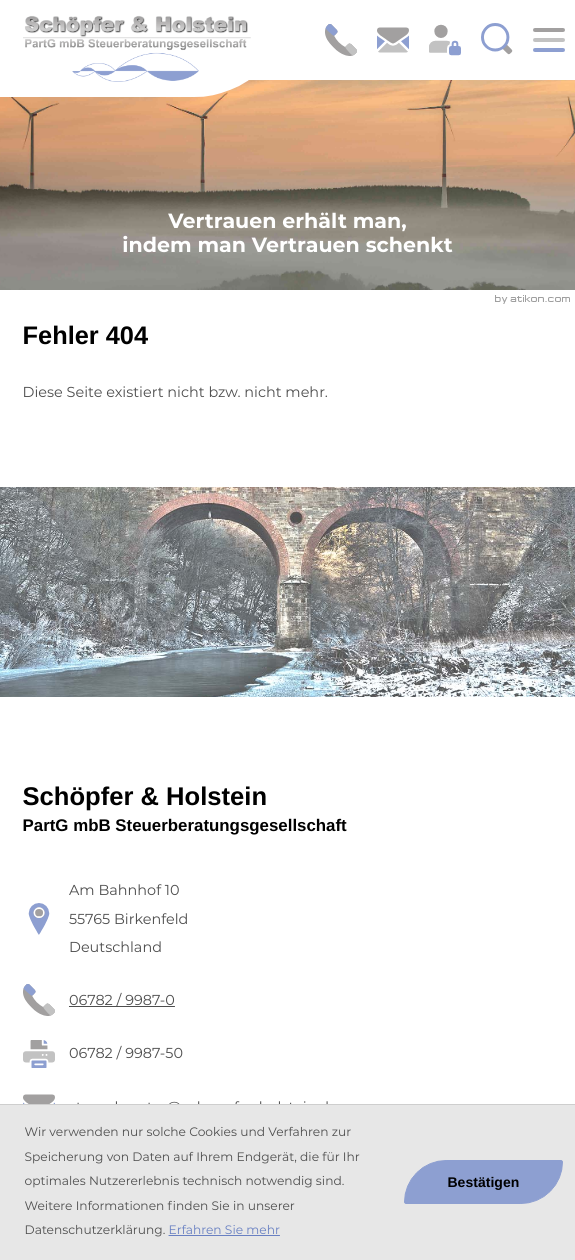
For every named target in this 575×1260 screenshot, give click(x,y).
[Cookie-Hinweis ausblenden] (483, 1182)
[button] (341, 40)
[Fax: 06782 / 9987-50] (126, 1053)
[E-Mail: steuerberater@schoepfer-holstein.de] (393, 40)
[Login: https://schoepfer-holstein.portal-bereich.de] (445, 40)
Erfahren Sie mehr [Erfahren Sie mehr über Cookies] (224, 1230)
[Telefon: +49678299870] (122, 1000)
